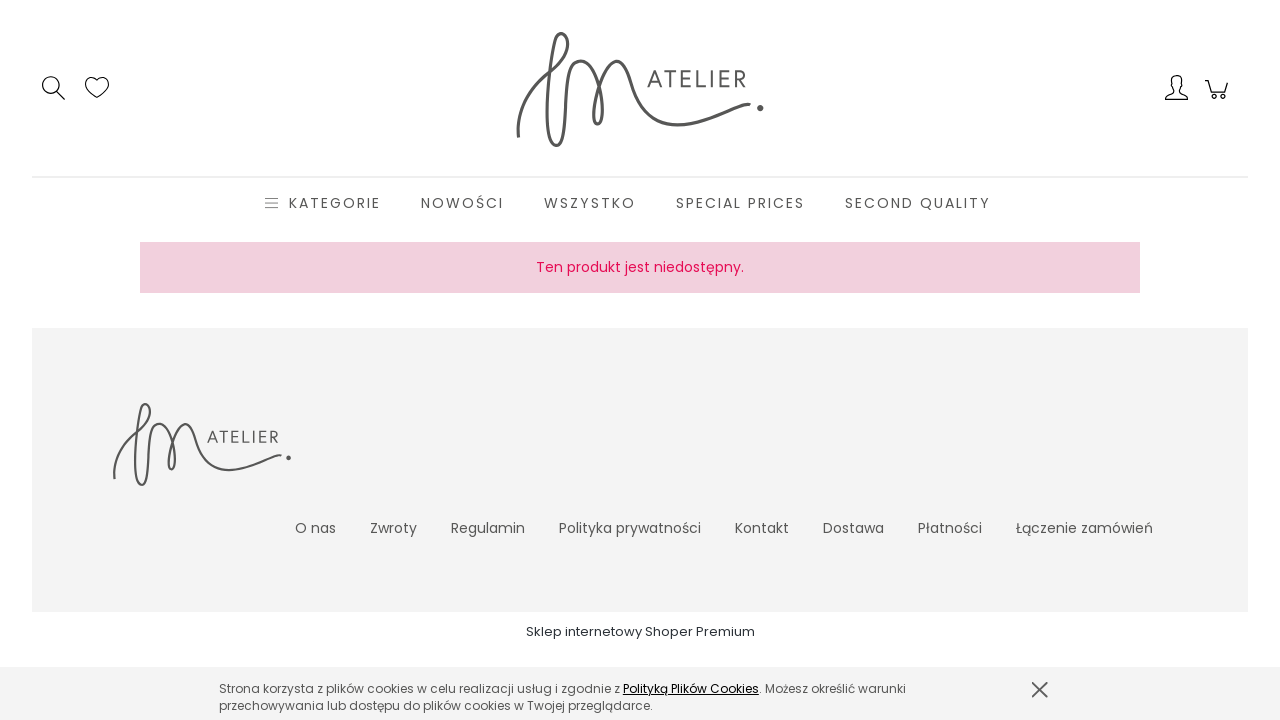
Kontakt (762, 528)
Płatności (950, 528)
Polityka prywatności (630, 528)
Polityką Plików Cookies (691, 688)
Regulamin (488, 528)
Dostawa (853, 528)
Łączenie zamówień (1084, 528)
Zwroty (393, 528)
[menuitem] (335, 203)
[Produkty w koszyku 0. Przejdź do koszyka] (1219, 100)
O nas (315, 528)
